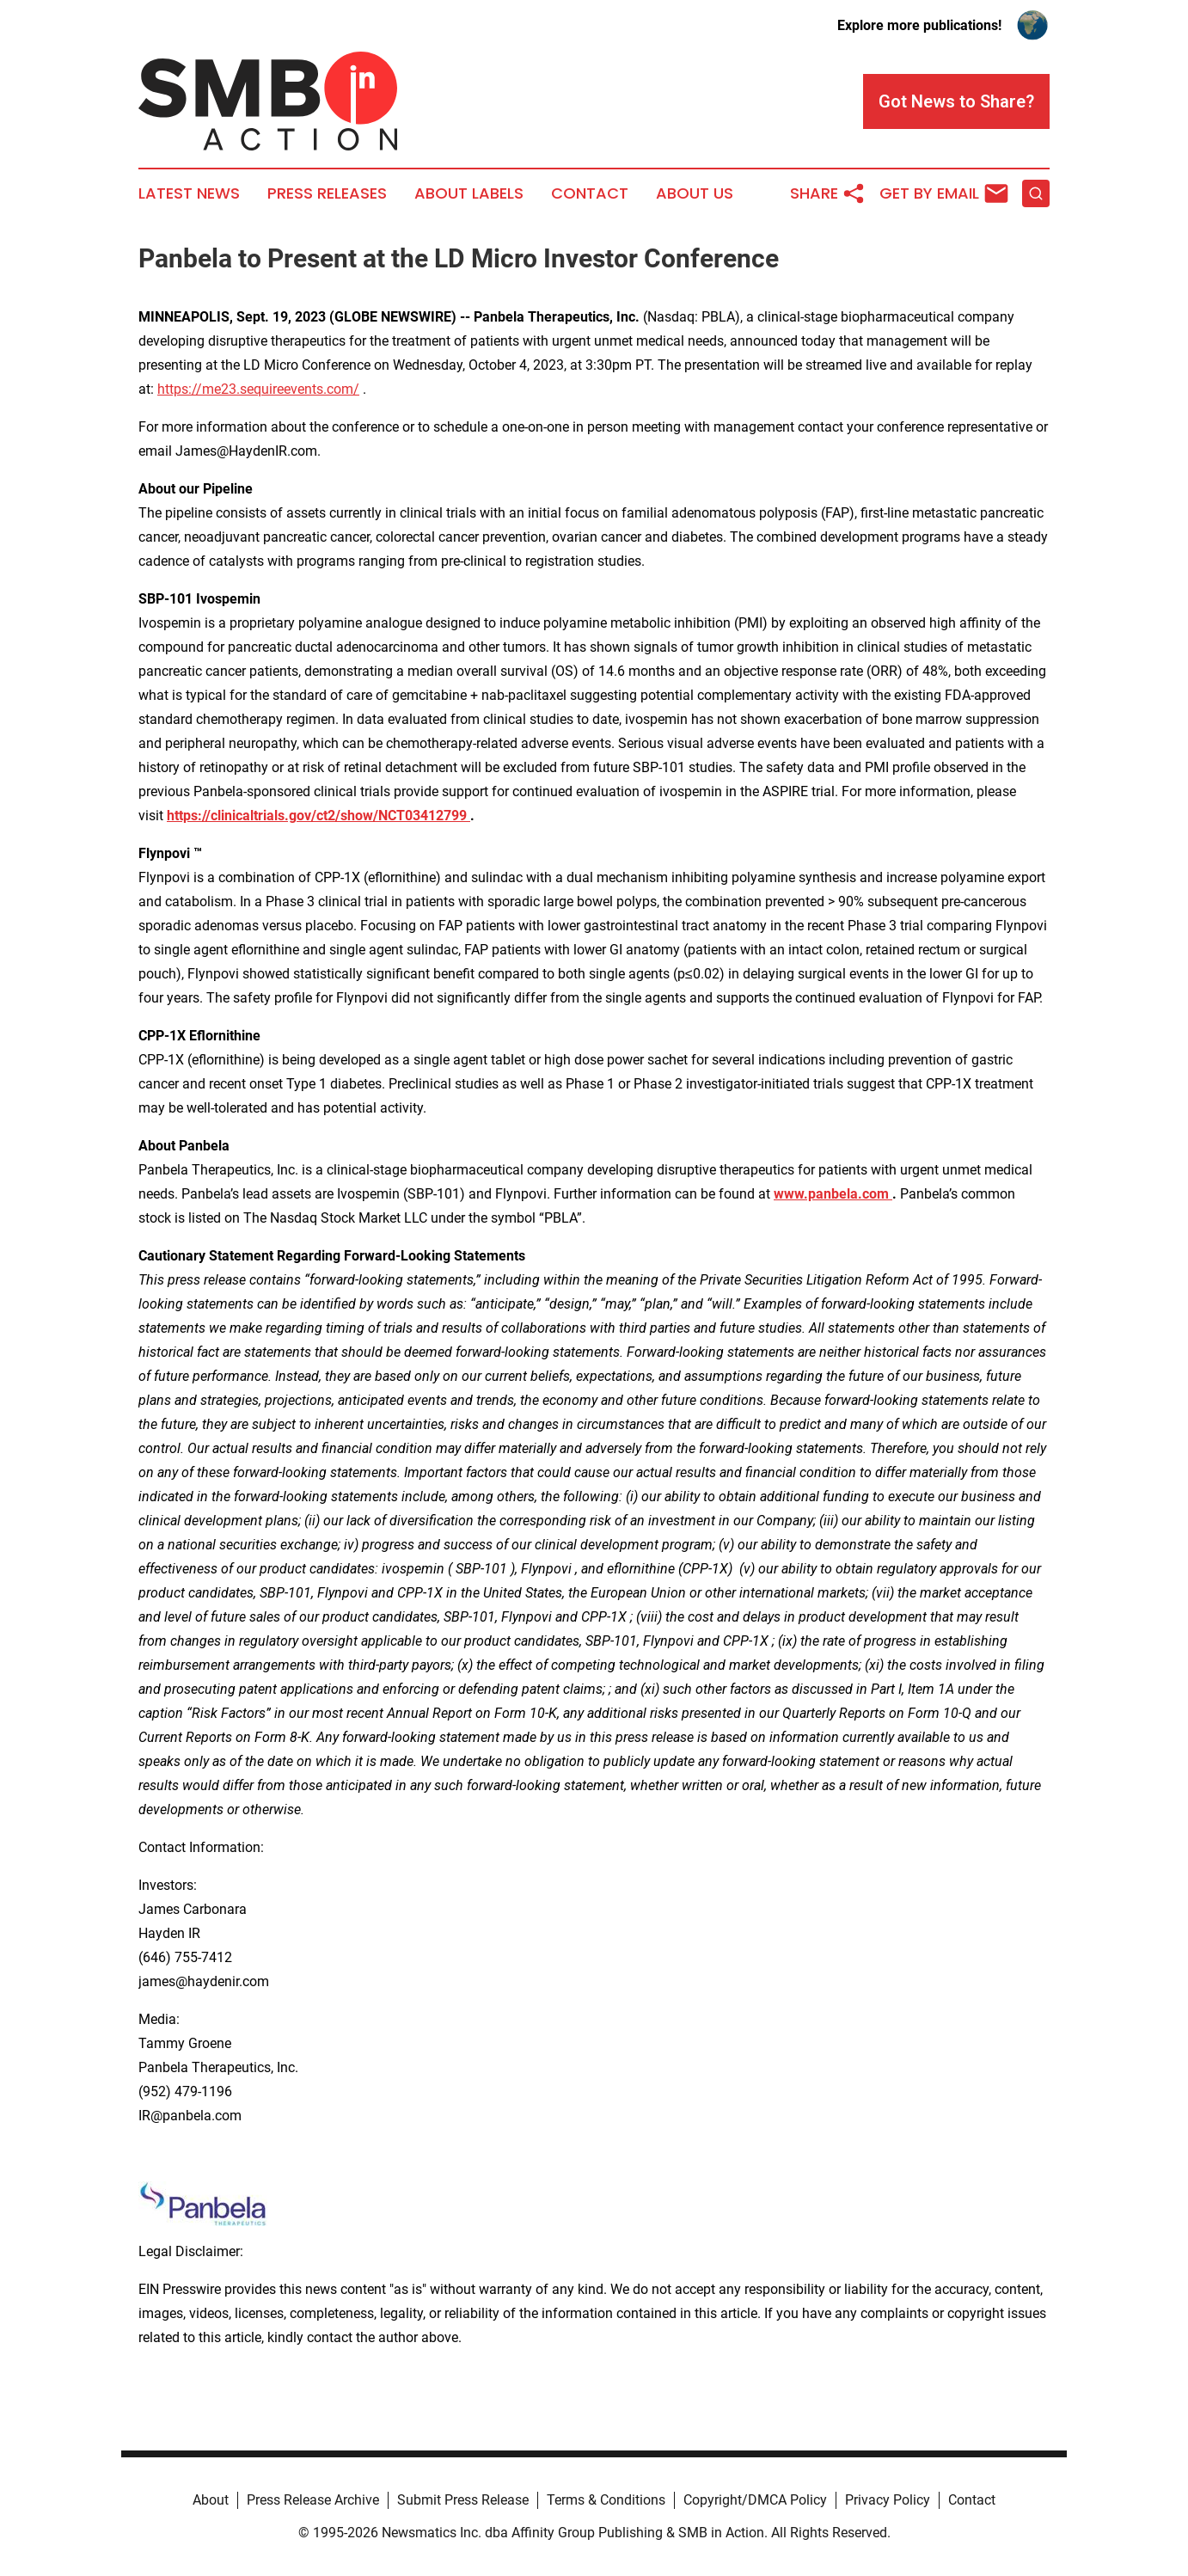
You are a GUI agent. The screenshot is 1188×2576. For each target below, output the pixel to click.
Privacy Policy (887, 2500)
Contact (589, 193)
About (211, 2500)
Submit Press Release (463, 2500)
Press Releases (327, 193)
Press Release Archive (313, 2500)
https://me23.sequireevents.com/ (258, 389)
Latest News (189, 193)
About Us (694, 193)
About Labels (469, 193)
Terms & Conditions (606, 2500)
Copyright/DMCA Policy (755, 2500)
